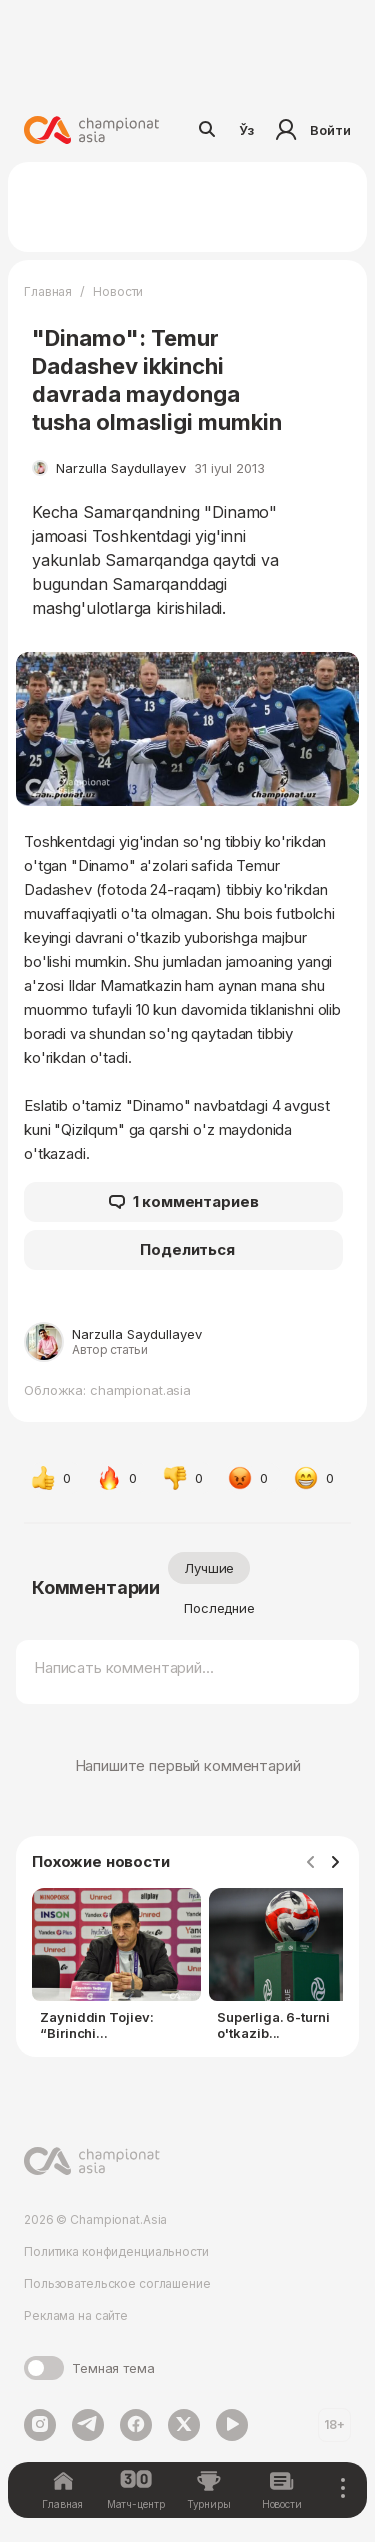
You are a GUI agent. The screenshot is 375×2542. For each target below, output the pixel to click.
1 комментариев (184, 1202)
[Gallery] (187, 1968)
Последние (219, 1608)
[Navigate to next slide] (335, 1863)
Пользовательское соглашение (117, 2283)
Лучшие (209, 1568)
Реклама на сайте (76, 2315)
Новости (118, 291)
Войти (310, 130)
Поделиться (187, 1249)
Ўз (247, 130)
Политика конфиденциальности (116, 2251)
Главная (48, 291)
